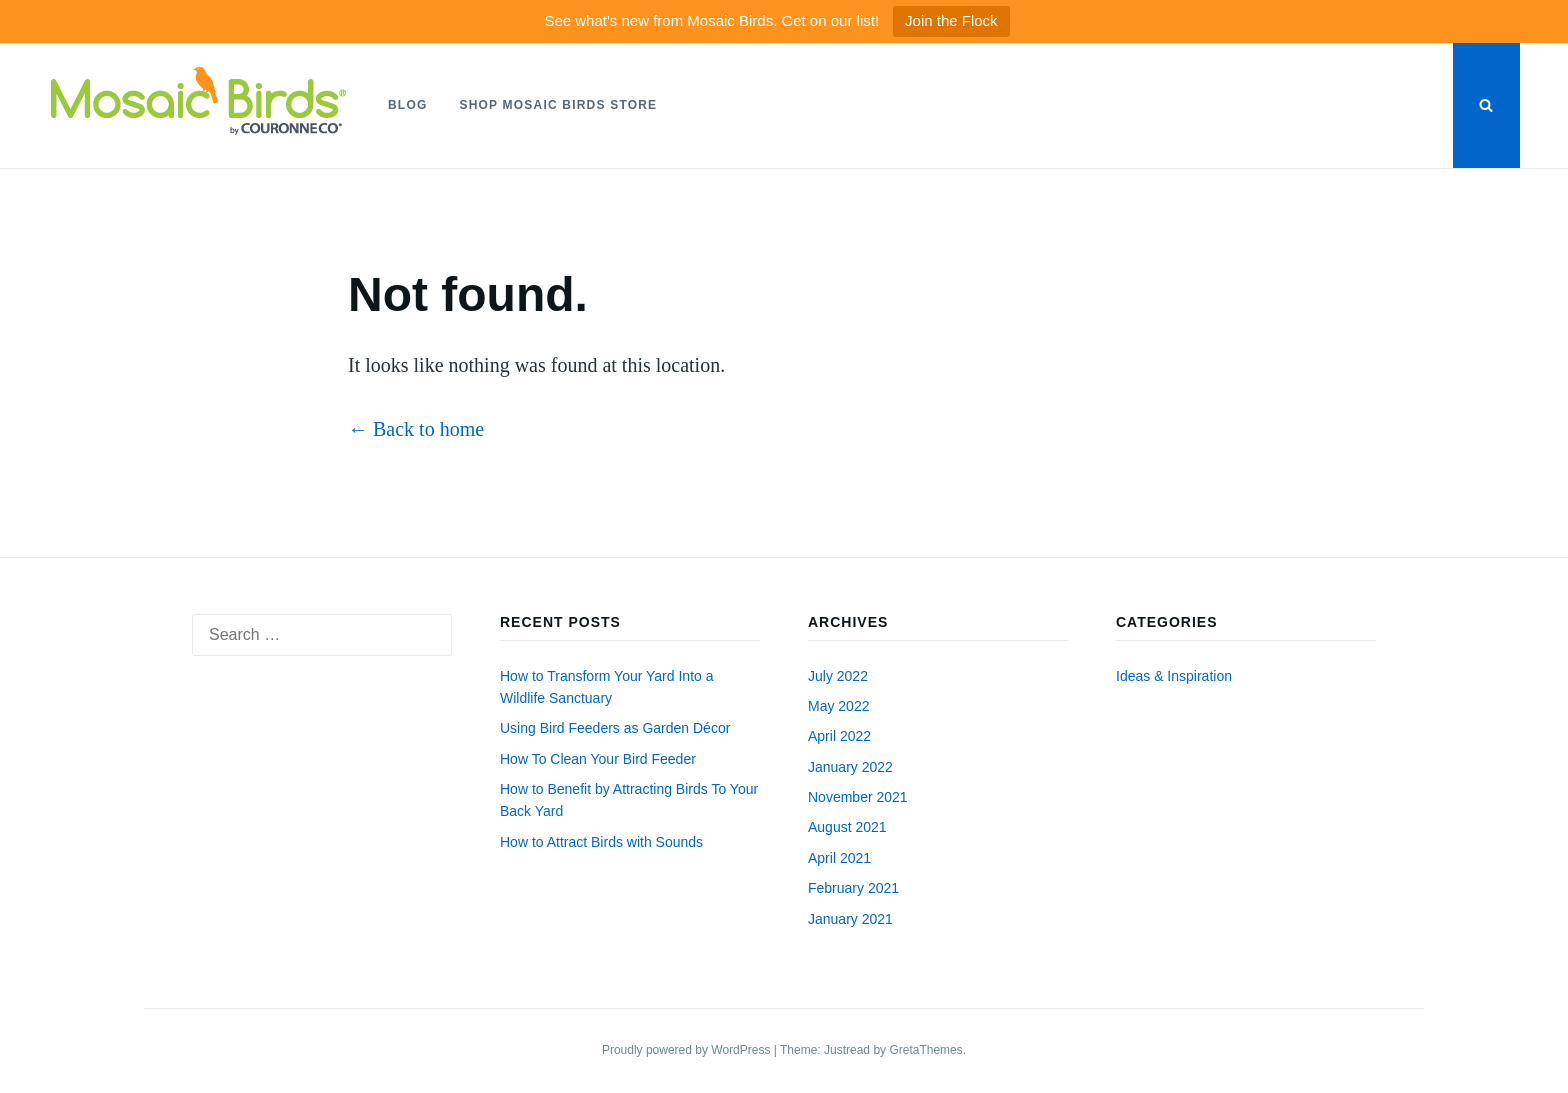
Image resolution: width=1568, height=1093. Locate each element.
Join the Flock (951, 20)
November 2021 (858, 797)
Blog (407, 105)
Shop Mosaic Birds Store (558, 105)
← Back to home (416, 429)
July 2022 (838, 676)
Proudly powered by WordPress (688, 1050)
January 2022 (850, 767)
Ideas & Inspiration (1174, 676)
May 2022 (838, 706)
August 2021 (847, 827)
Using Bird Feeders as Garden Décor (615, 728)
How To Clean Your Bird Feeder (598, 759)
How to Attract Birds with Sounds (601, 842)
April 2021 (839, 858)
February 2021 (853, 888)
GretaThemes (925, 1050)
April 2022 (839, 736)
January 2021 (850, 919)
